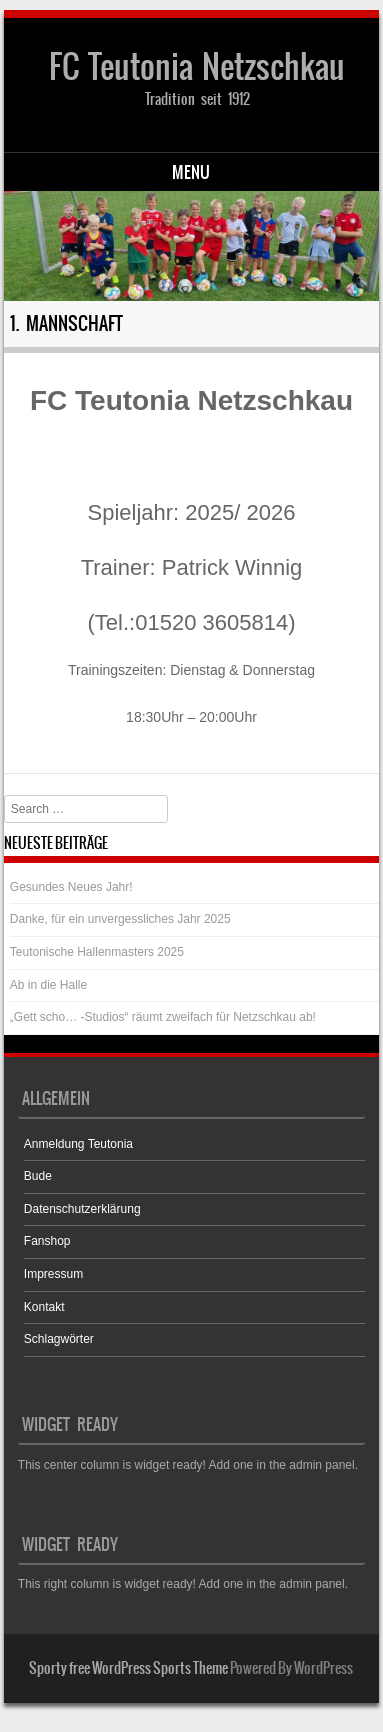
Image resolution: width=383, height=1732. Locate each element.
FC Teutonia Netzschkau (197, 66)
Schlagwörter (59, 1339)
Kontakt (44, 1307)
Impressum (53, 1274)
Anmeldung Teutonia (78, 1144)
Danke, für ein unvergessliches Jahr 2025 (120, 919)
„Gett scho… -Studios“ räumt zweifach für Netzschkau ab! (163, 1017)
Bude (38, 1176)
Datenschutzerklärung (82, 1209)
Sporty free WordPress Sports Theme (128, 1668)
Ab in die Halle (48, 985)
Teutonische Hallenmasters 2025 (97, 952)
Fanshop (47, 1241)
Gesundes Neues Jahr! (71, 887)
